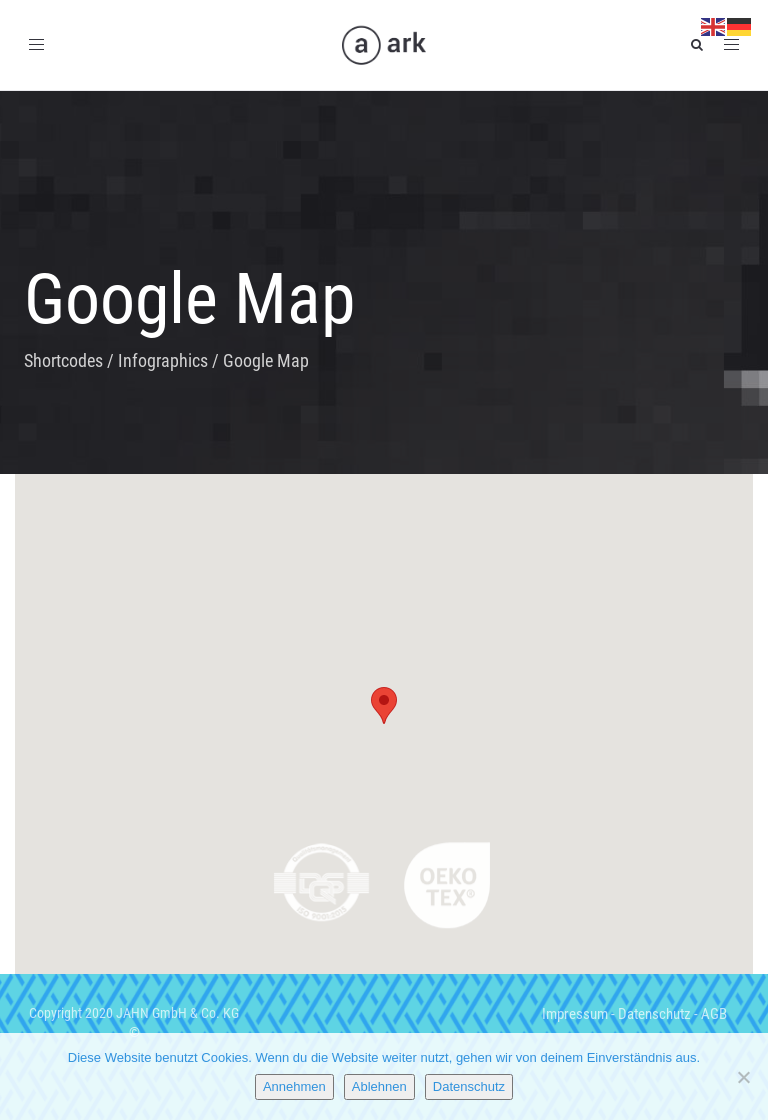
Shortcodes (63, 360)
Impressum (575, 1014)
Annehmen (294, 1086)
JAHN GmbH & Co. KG (177, 1013)
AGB (714, 1014)
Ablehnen (379, 1086)
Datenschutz (654, 1014)
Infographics (163, 360)
